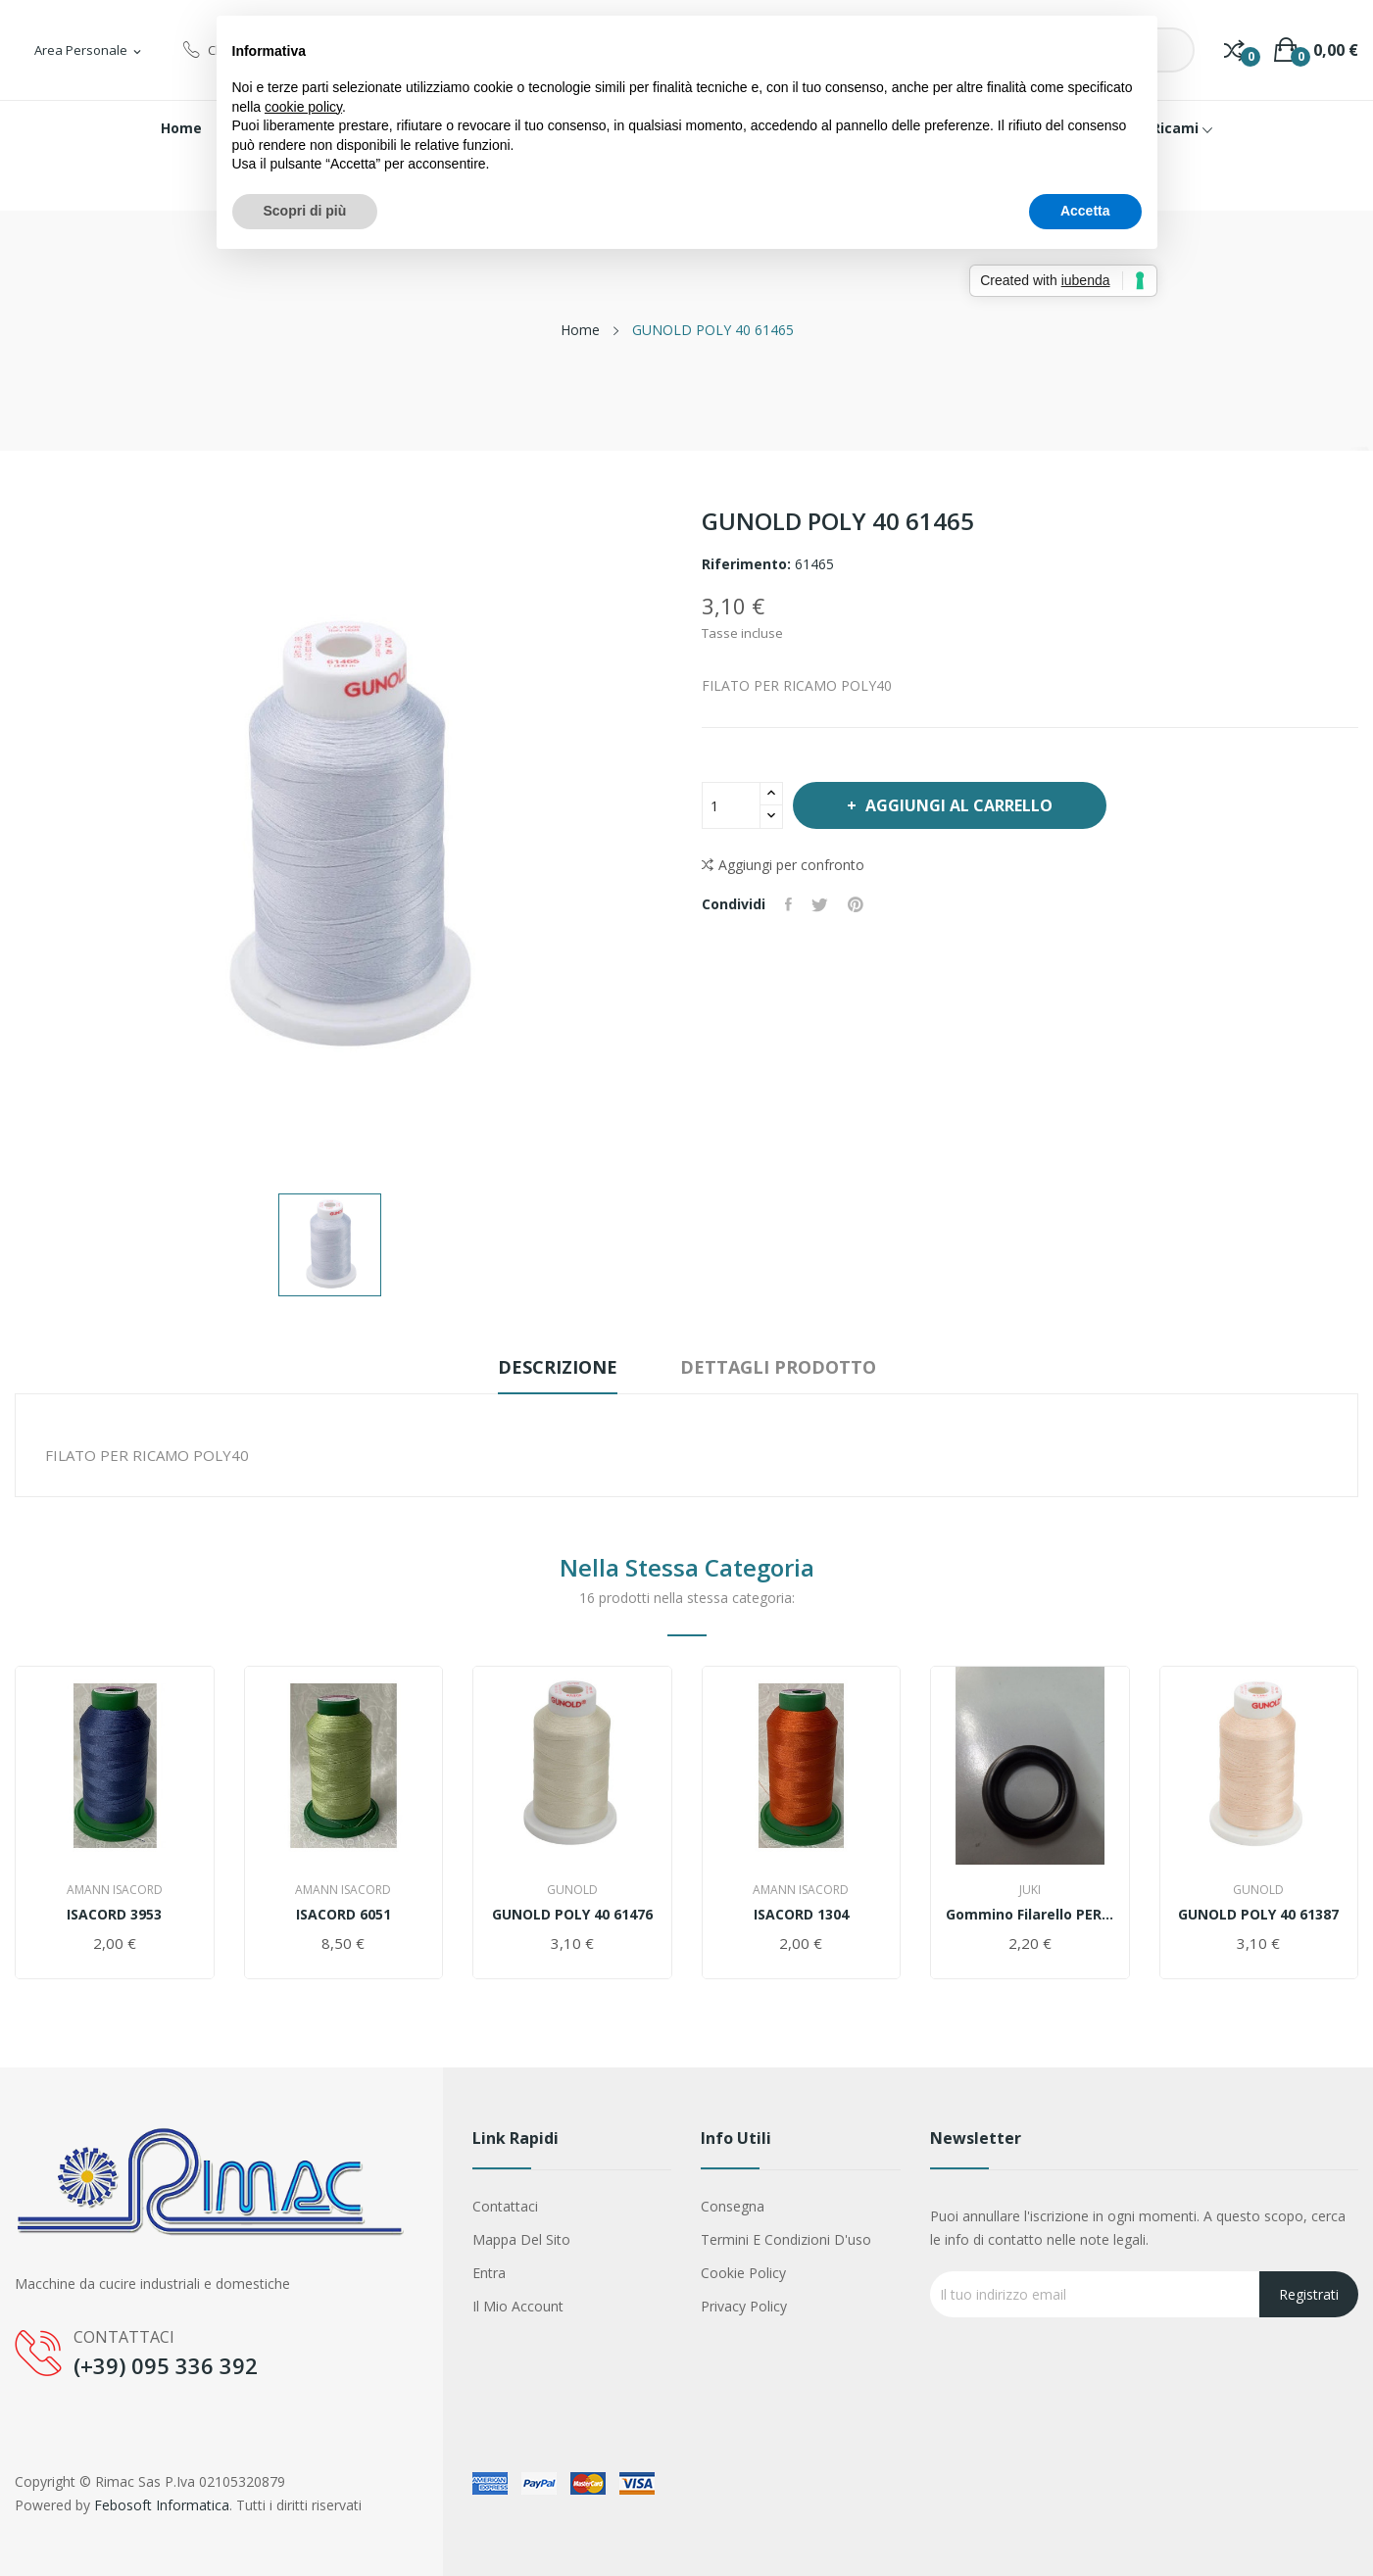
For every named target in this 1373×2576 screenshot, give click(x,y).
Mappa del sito (521, 2239)
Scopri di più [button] (305, 211)
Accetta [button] (1085, 211)
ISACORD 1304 (801, 1914)
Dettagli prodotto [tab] (778, 1367)
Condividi (788, 904)
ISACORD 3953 (114, 1914)
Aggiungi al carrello (957, 805)
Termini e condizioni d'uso (786, 2239)
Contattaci (505, 2206)
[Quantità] (731, 805)
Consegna (732, 2206)
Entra (489, 2272)
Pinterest (855, 904)
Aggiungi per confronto (783, 865)
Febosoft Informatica (161, 2505)
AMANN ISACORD (115, 1890)
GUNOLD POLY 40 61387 (1258, 1914)
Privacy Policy (744, 2306)
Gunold (572, 1890)
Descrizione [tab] (557, 1367)
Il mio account (518, 2306)
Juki (1030, 1890)
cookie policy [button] (303, 107)
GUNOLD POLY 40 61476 (572, 1914)
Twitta (820, 904)
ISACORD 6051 (343, 1914)
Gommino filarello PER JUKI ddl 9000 (1030, 1914)
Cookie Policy (743, 2272)
